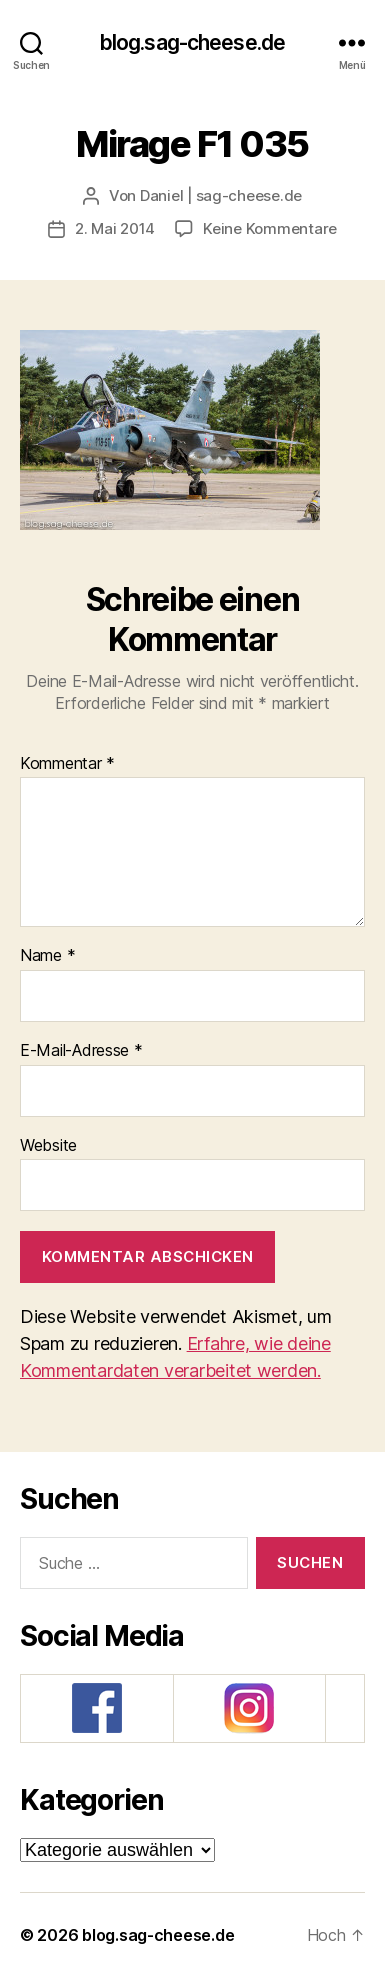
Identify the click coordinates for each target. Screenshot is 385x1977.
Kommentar (67, 764)
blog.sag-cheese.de (192, 42)
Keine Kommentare (270, 228)
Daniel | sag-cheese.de (221, 195)
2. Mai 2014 (115, 228)
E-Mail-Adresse (81, 1051)
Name (47, 956)
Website (48, 1146)
